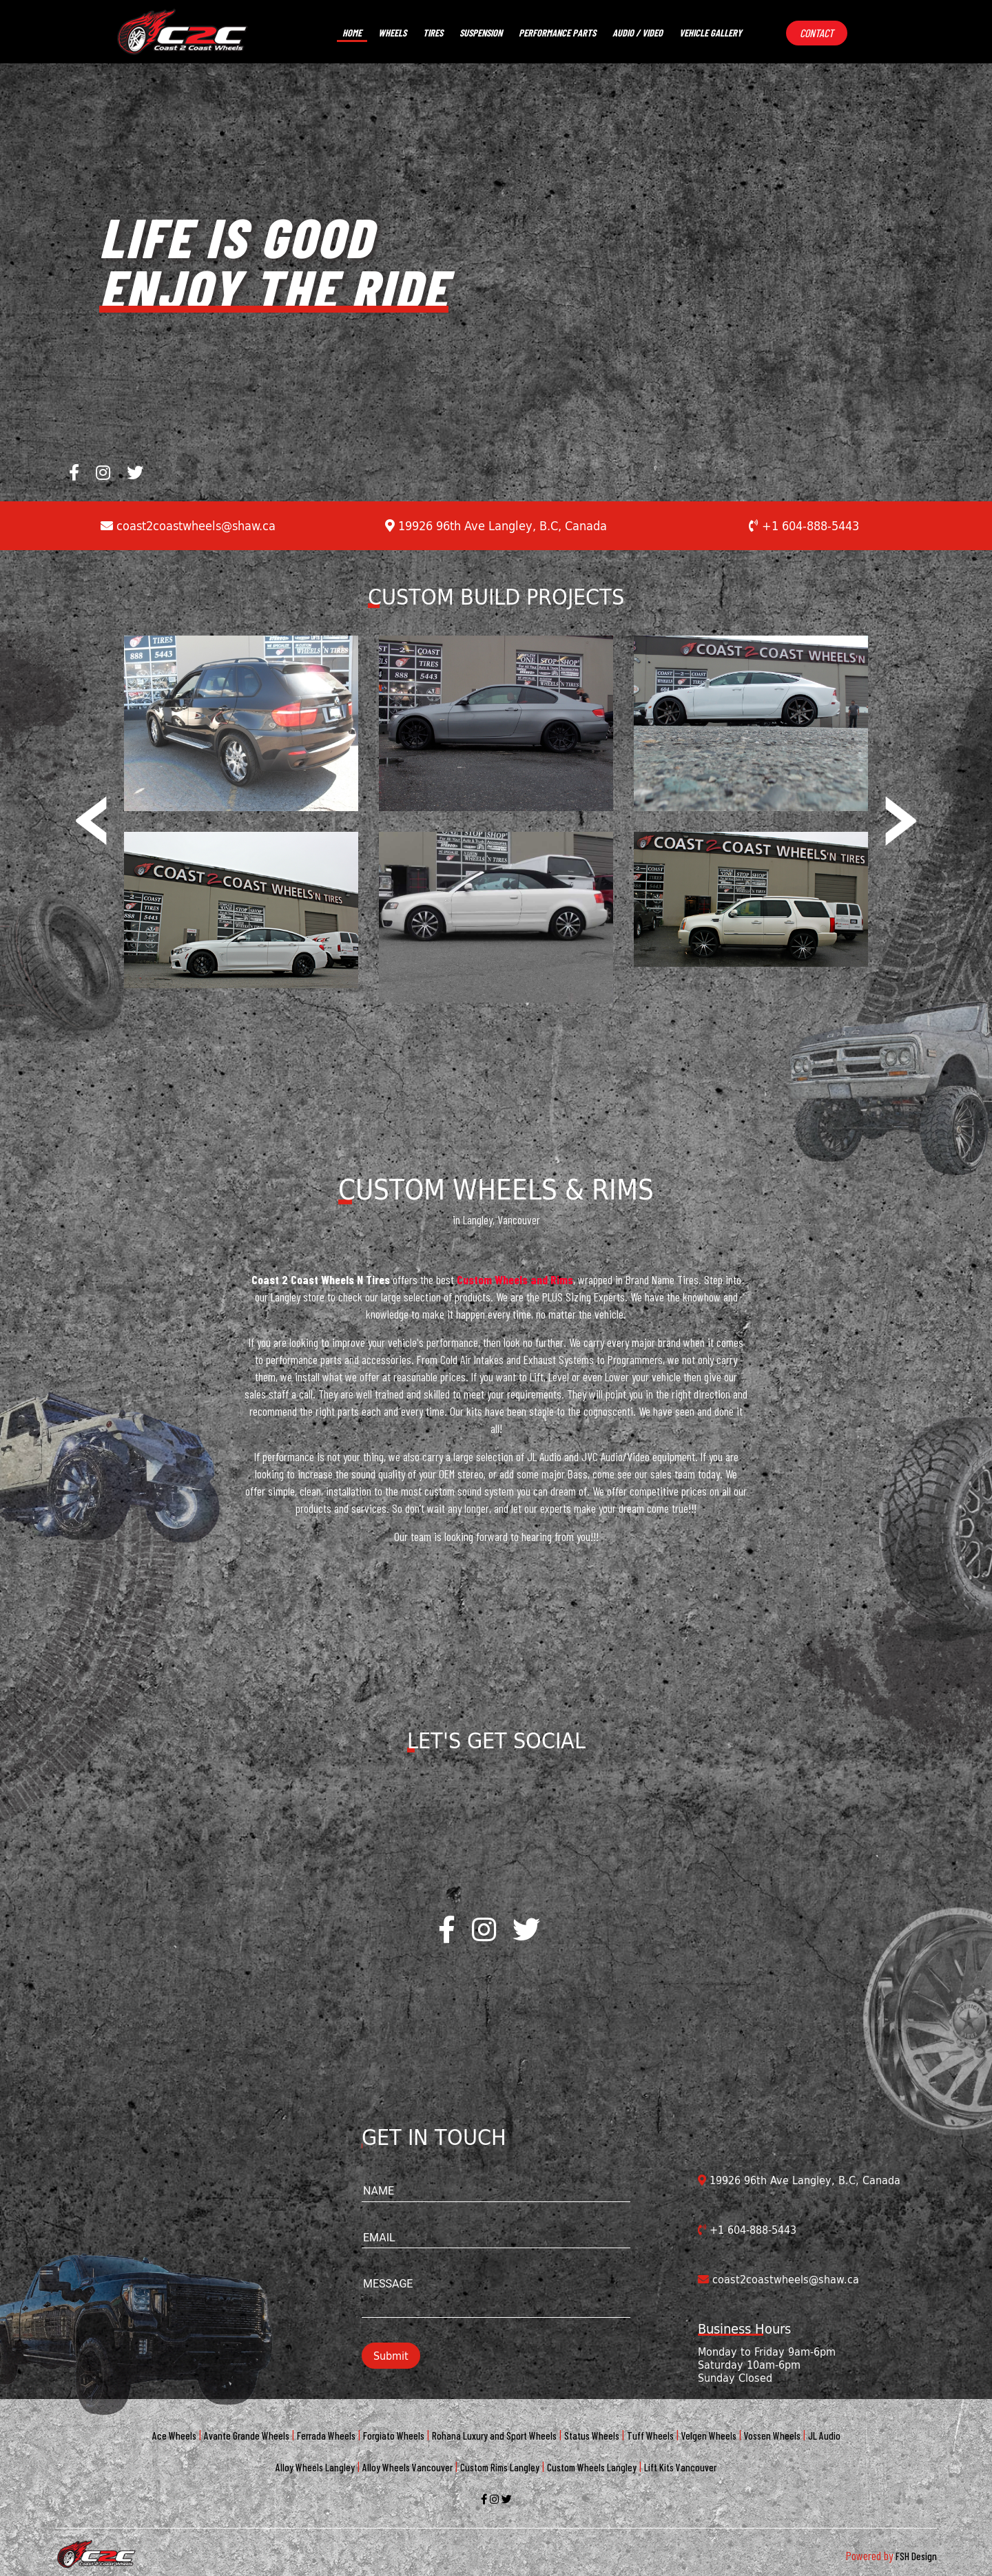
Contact (817, 32)
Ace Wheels (174, 2435)
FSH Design (916, 2556)
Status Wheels (591, 2435)
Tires (433, 33)
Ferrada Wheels (326, 2435)
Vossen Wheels (772, 2435)
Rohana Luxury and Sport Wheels (494, 2435)
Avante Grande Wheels (246, 2435)
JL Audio (824, 2435)
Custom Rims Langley (499, 2467)
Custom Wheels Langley (592, 2467)
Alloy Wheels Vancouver (407, 2467)
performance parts (557, 33)
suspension (480, 33)
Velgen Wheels (708, 2435)
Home (352, 33)
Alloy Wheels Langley (315, 2467)
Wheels (392, 33)
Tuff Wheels (650, 2435)
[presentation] (91, 811)
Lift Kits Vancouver (680, 2467)
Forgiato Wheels (393, 2435)
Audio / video (637, 33)
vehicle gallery (710, 33)
